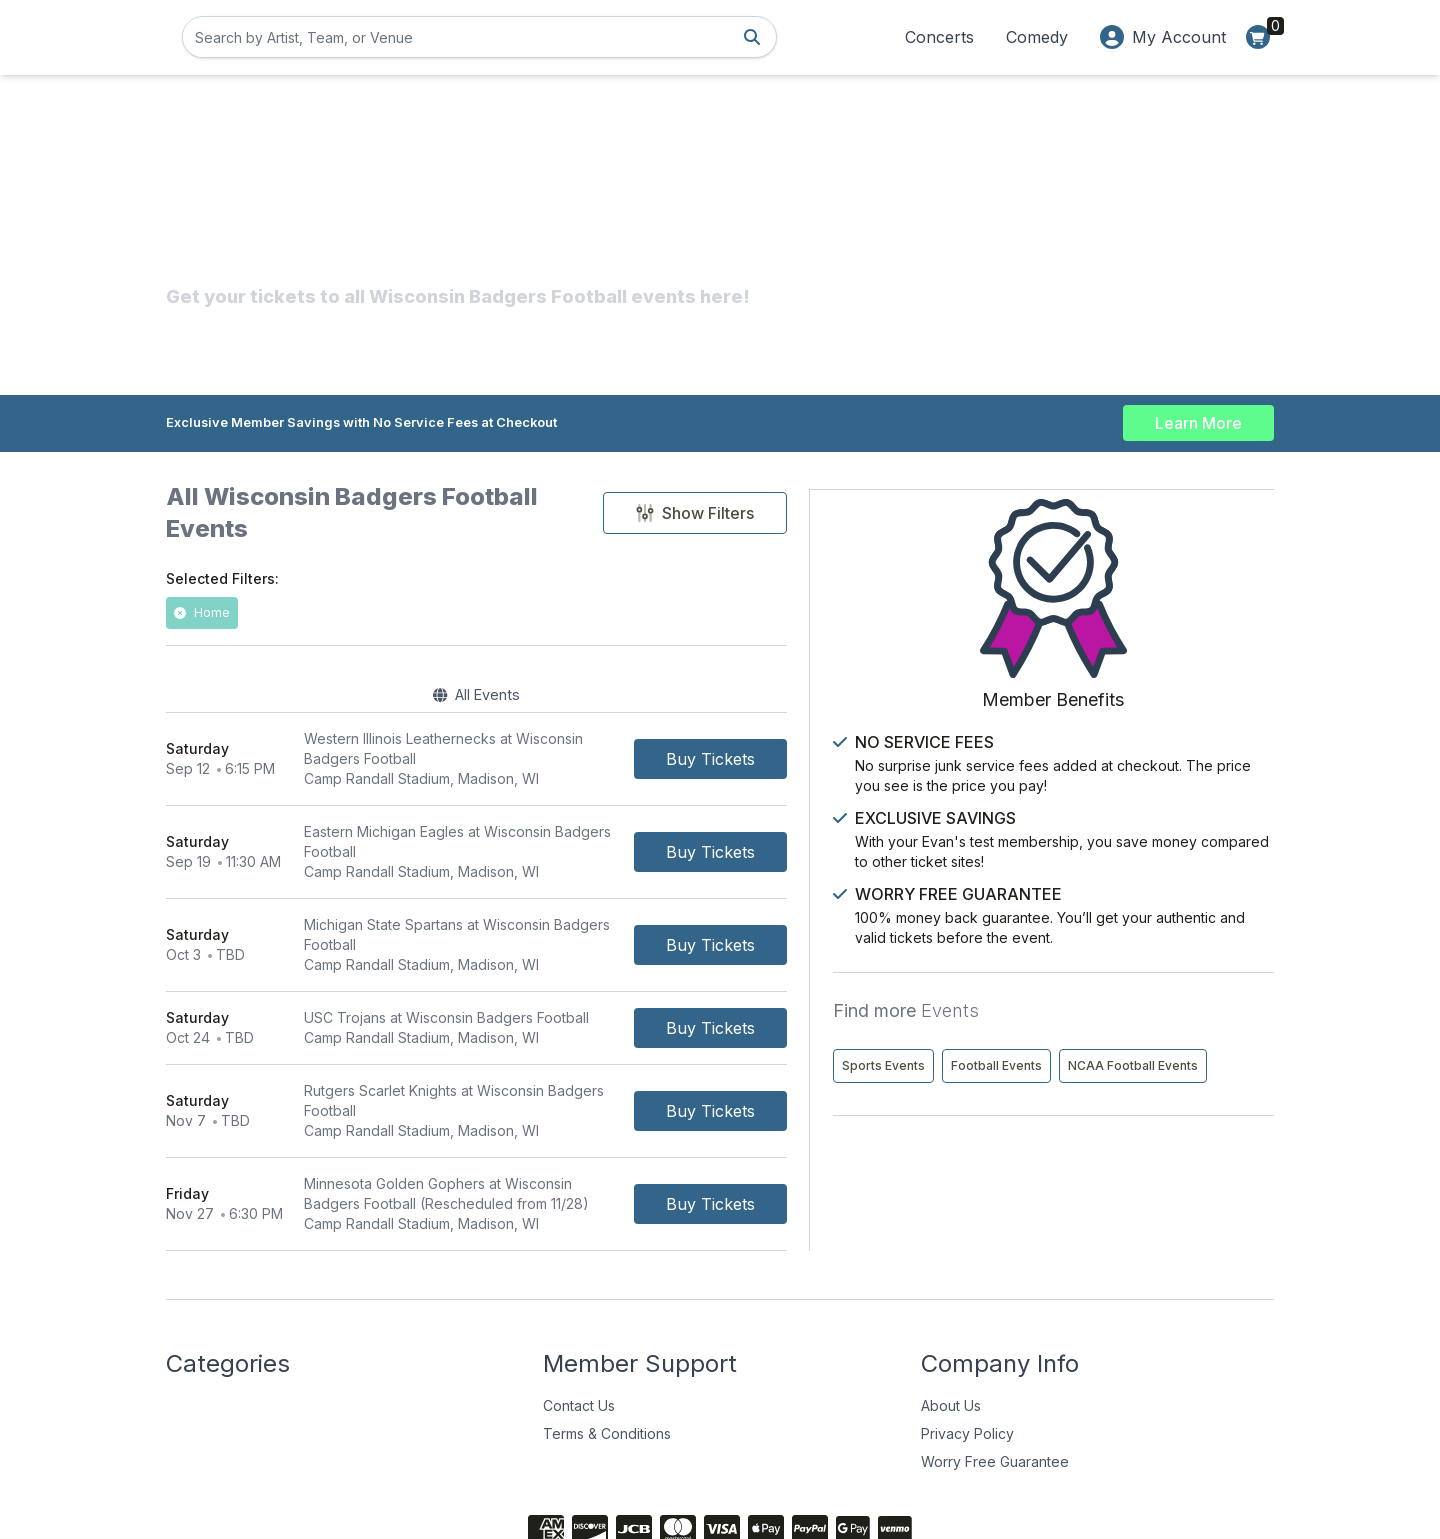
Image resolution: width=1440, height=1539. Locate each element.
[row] (564, 734)
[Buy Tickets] (885, 734)
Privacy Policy (967, 1338)
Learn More (1198, 420)
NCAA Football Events (1101, 1071)
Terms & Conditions (607, 1338)
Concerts (939, 37)
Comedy (1037, 37)
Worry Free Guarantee (995, 1366)
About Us (951, 1310)
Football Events (1190, 1029)
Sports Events (1077, 1029)
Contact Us (579, 1310)
